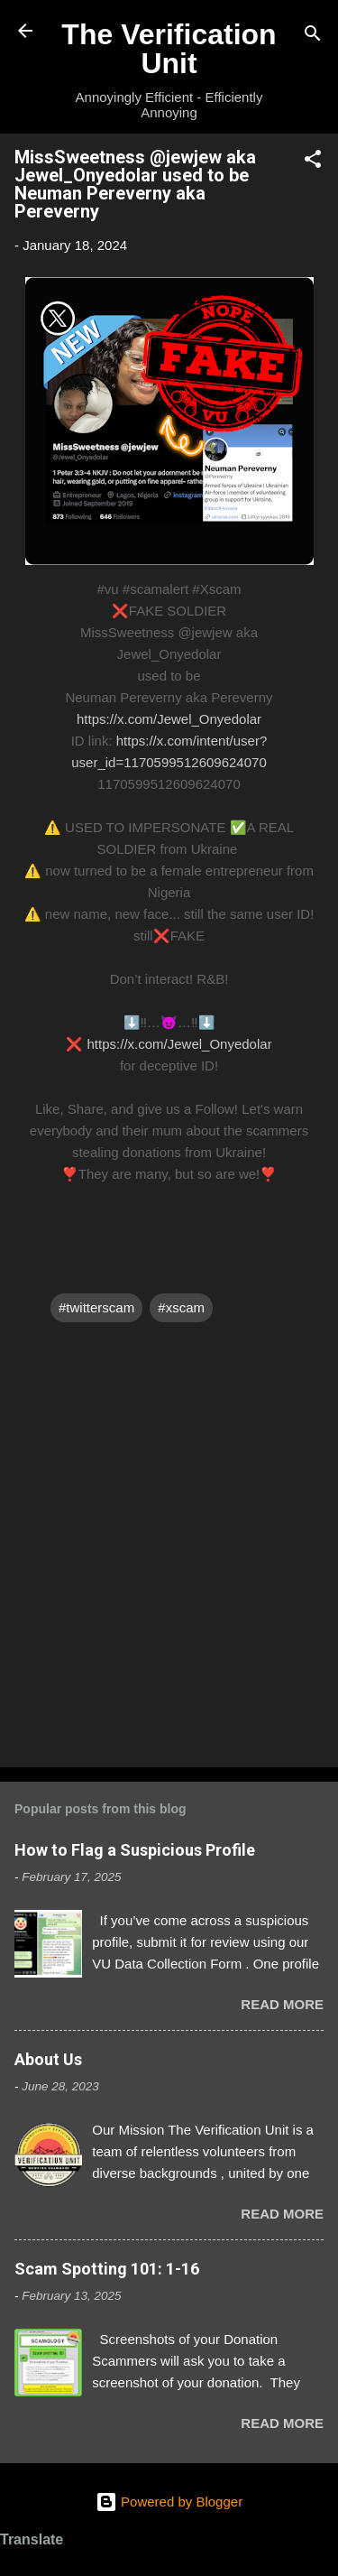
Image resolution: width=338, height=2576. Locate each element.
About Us (48, 2059)
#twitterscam (96, 1307)
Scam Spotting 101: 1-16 (106, 2268)
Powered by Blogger (169, 2501)
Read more (282, 2004)
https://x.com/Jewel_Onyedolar (169, 719)
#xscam (181, 1307)
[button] (313, 162)
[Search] (313, 36)
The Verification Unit (168, 48)
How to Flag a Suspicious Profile (134, 1849)
